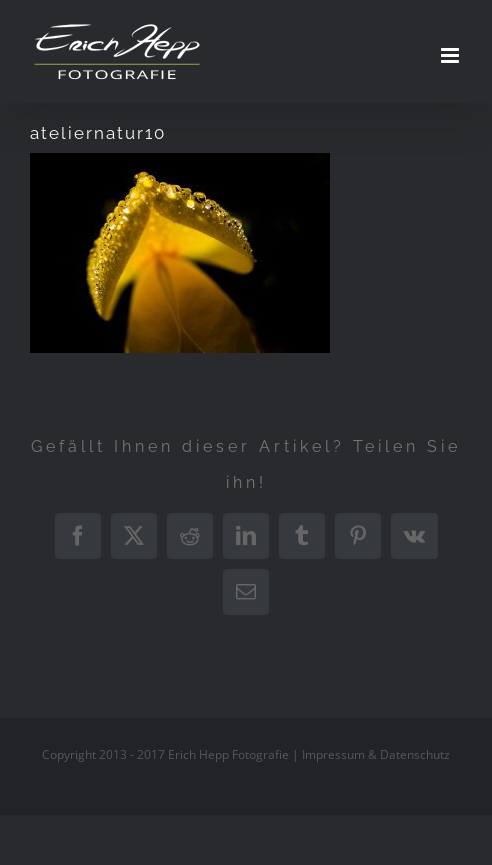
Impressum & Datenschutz (376, 754)
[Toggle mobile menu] (451, 55)
